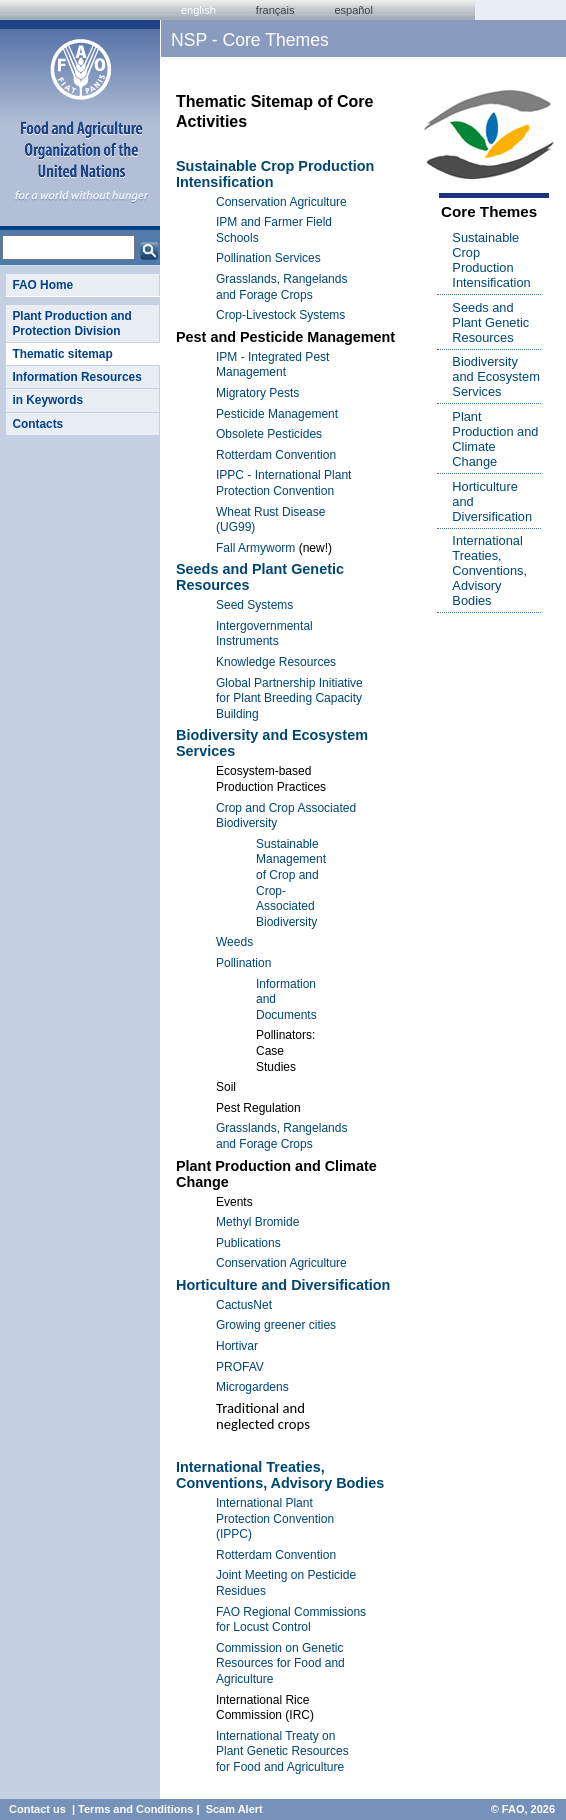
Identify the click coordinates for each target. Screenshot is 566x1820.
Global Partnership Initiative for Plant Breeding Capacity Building (289, 698)
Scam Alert (234, 1809)
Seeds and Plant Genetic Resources (490, 322)
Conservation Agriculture (281, 202)
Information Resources (76, 377)
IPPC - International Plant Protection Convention (283, 483)
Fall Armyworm (255, 548)
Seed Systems (254, 605)
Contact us (37, 1809)
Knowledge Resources (276, 662)
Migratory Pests (257, 393)
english (198, 10)
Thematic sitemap (62, 354)
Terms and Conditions (135, 1809)
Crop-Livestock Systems (280, 315)
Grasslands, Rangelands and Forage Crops (281, 287)
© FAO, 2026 (523, 1809)
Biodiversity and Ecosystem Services (496, 376)
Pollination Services (268, 258)
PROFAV (240, 1367)
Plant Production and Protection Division (71, 323)
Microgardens (252, 1387)
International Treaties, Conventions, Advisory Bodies (280, 1475)
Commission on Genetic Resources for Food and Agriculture (280, 1663)
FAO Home (42, 285)
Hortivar (237, 1346)
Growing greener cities (276, 1325)
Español (353, 10)
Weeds (234, 942)
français (275, 10)
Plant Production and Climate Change (495, 439)
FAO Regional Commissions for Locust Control (291, 1620)
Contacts (37, 424)
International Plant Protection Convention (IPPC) (275, 1518)
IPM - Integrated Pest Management (272, 365)
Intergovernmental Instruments (264, 634)
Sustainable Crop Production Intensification (491, 260)
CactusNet (244, 1305)
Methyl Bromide (257, 1222)
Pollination (243, 963)
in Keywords (47, 400)
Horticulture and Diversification (283, 1285)
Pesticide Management (277, 414)
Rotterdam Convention (276, 455)
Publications (248, 1243)
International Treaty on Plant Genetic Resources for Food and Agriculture (282, 1751)
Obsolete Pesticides (269, 434)
